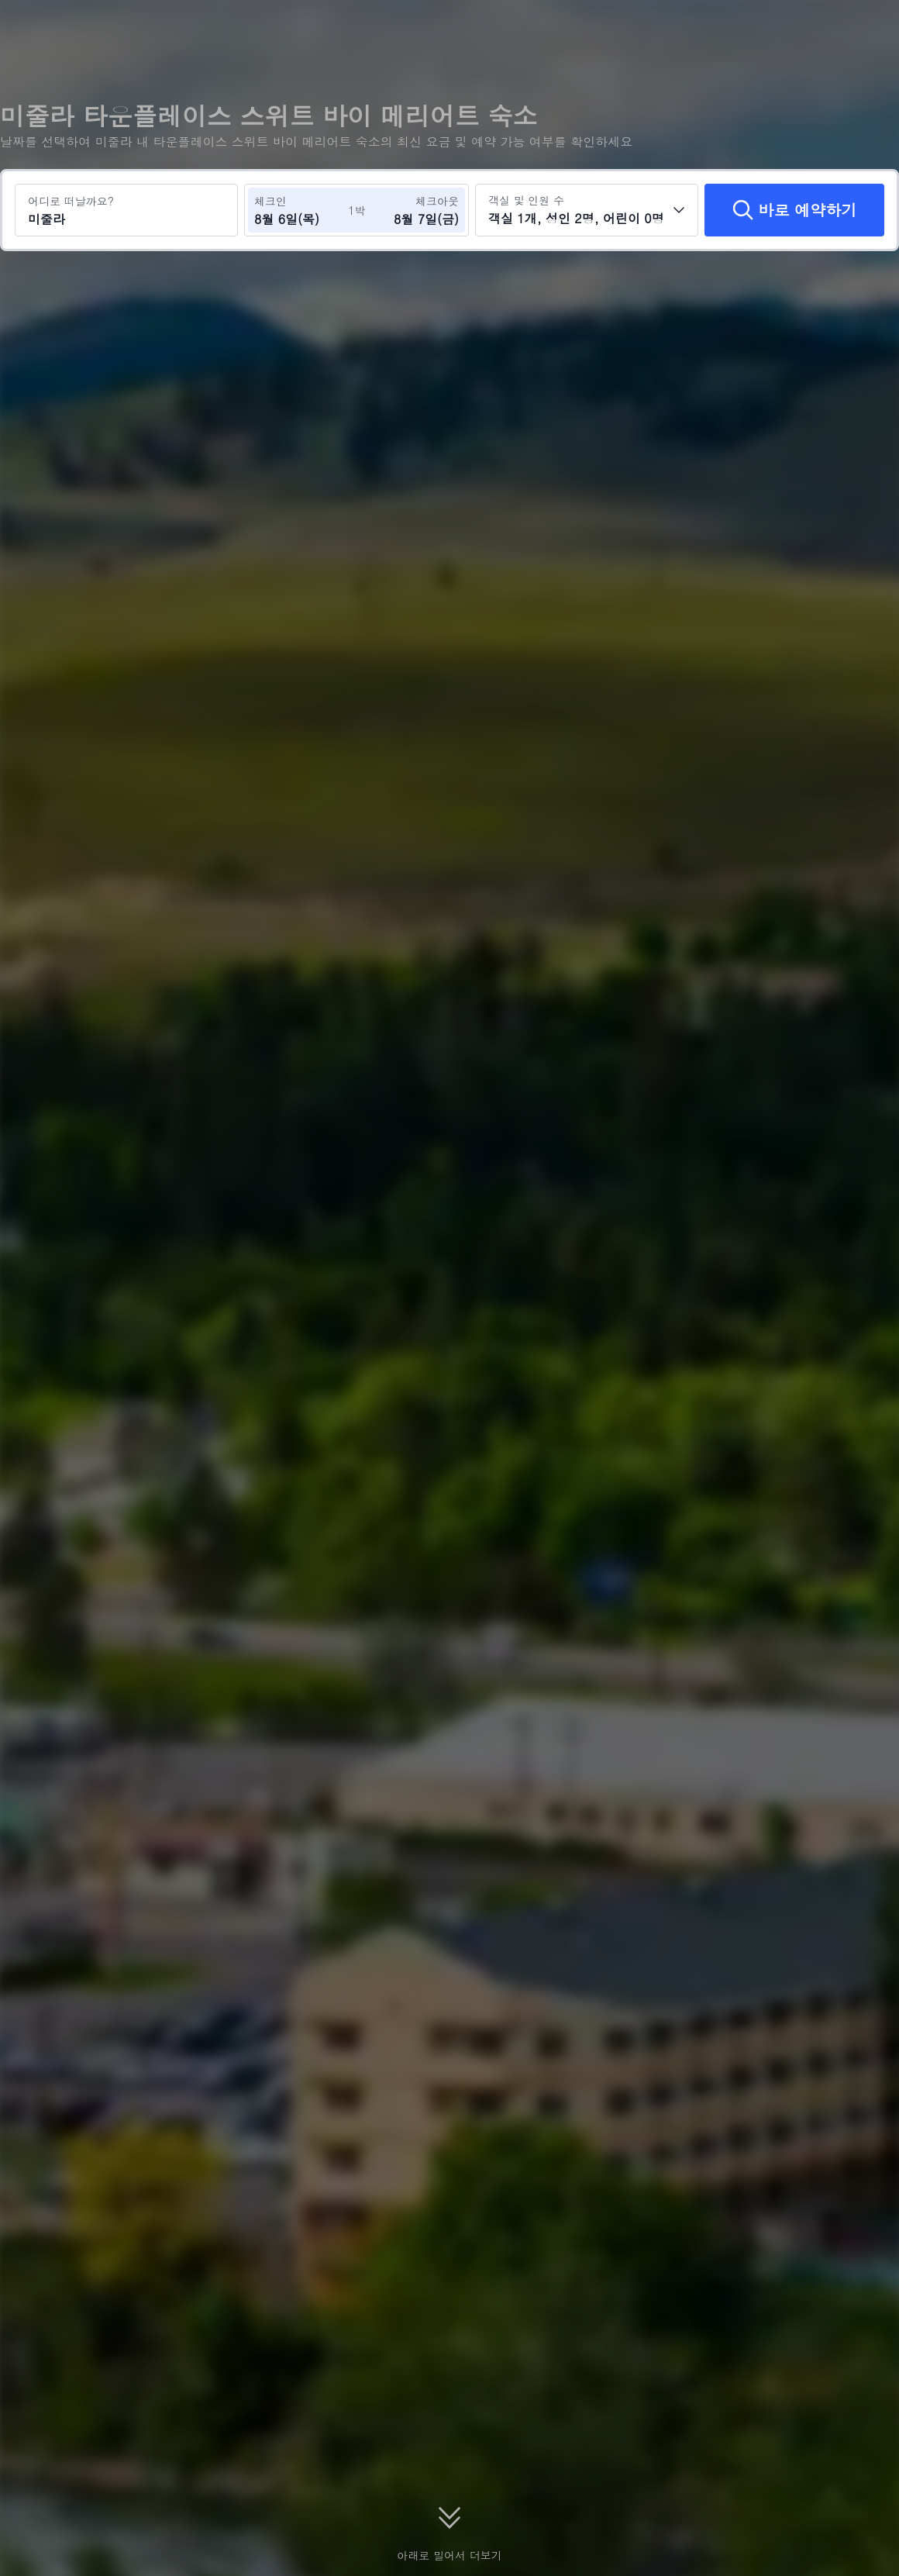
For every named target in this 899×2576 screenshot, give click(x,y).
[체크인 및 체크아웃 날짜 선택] (300, 210)
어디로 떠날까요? (71, 201)
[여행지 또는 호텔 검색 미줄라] (126, 210)
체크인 (270, 201)
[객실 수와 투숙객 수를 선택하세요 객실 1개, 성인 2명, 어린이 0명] (587, 210)
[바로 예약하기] (794, 210)
